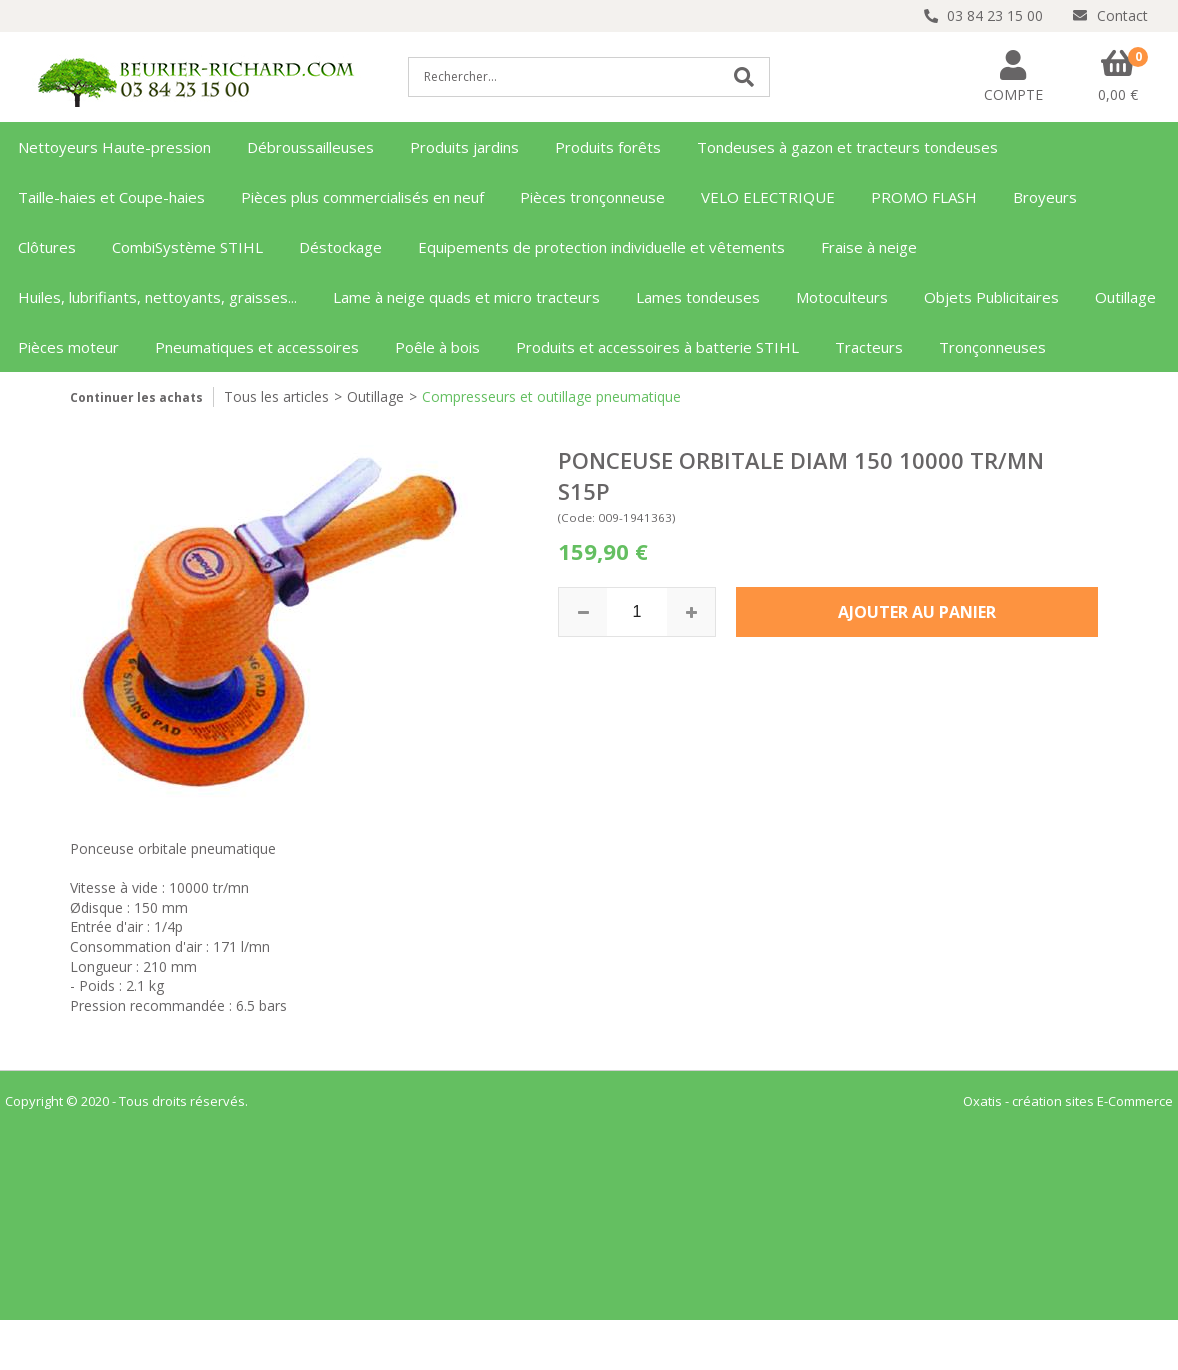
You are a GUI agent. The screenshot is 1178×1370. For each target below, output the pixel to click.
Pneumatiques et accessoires (257, 347)
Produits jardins (464, 147)
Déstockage (340, 247)
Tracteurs (869, 347)
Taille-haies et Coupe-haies (111, 197)
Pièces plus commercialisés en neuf (362, 197)
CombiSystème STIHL (187, 247)
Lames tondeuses (698, 297)
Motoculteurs (842, 297)
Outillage (1125, 297)
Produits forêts (608, 147)
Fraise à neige (869, 247)
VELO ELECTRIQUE (768, 197)
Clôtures (47, 247)
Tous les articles (276, 396)
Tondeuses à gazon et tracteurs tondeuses (847, 147)
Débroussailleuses (310, 147)
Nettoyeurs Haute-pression (114, 147)
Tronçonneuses (992, 347)
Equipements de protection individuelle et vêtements (601, 247)
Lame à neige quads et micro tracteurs (466, 297)
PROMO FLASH (924, 197)
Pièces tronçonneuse (592, 197)
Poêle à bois (437, 347)
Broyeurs (1045, 197)
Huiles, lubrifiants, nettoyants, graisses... (157, 297)
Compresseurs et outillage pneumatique (551, 396)
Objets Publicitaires (991, 297)
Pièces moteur (68, 347)
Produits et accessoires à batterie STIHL (657, 347)
